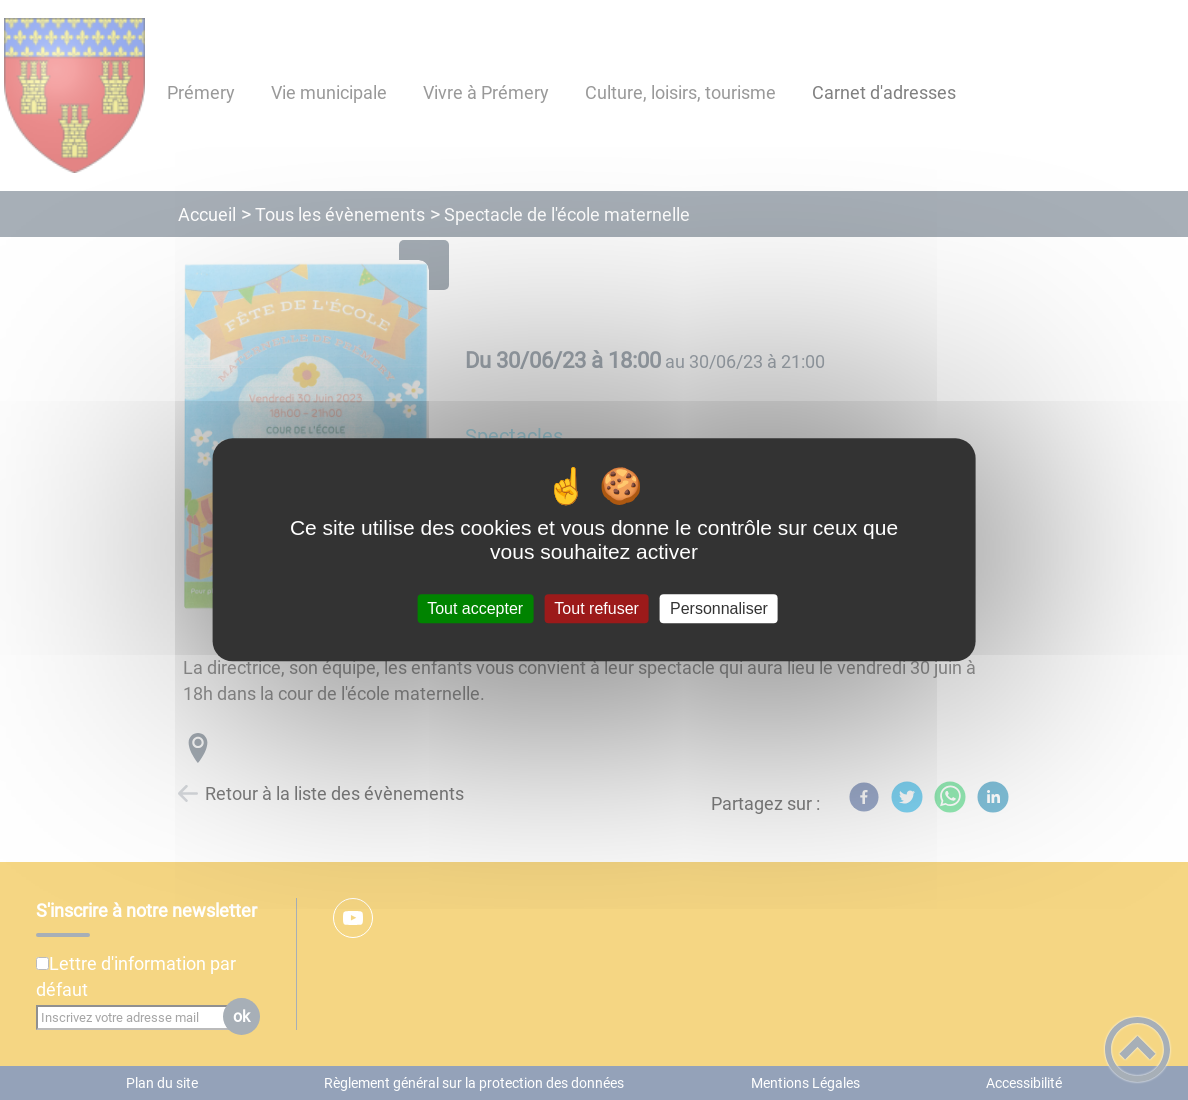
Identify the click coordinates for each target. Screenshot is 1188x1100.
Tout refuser (596, 608)
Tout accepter (475, 608)
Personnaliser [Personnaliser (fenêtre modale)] (719, 608)
